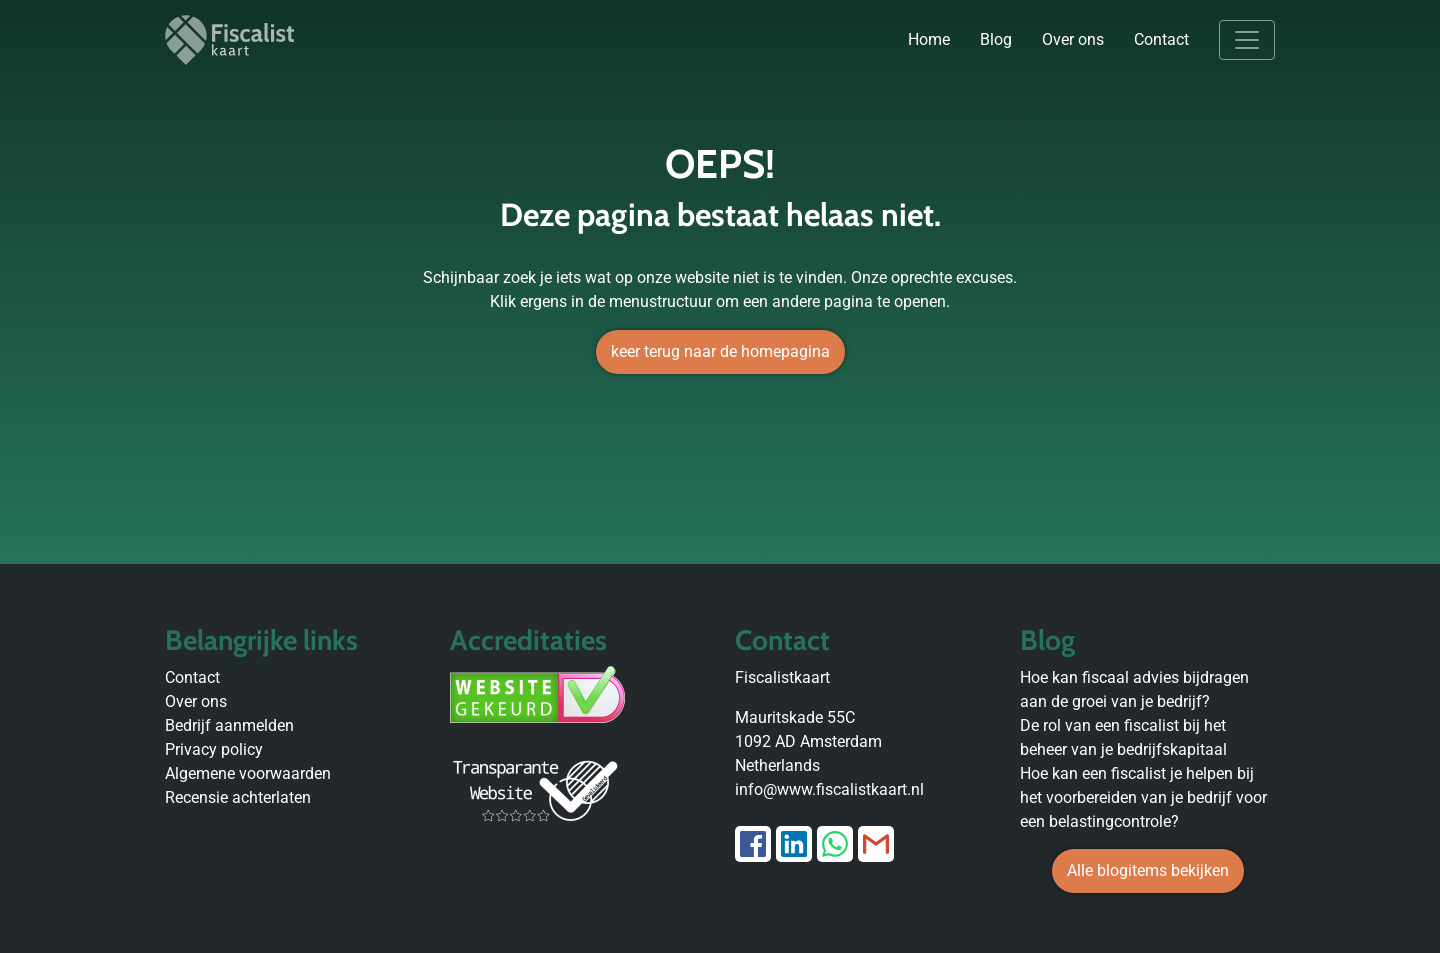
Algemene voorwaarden (248, 773)
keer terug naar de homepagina (720, 351)
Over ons (1073, 39)
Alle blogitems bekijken (1148, 870)
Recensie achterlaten (238, 797)
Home (929, 39)
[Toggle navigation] (1247, 40)
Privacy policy (214, 749)
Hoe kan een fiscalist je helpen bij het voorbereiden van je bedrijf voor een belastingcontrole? (1143, 797)
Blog (996, 39)
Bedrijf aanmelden (229, 725)
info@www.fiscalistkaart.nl (829, 789)
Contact (1161, 39)
